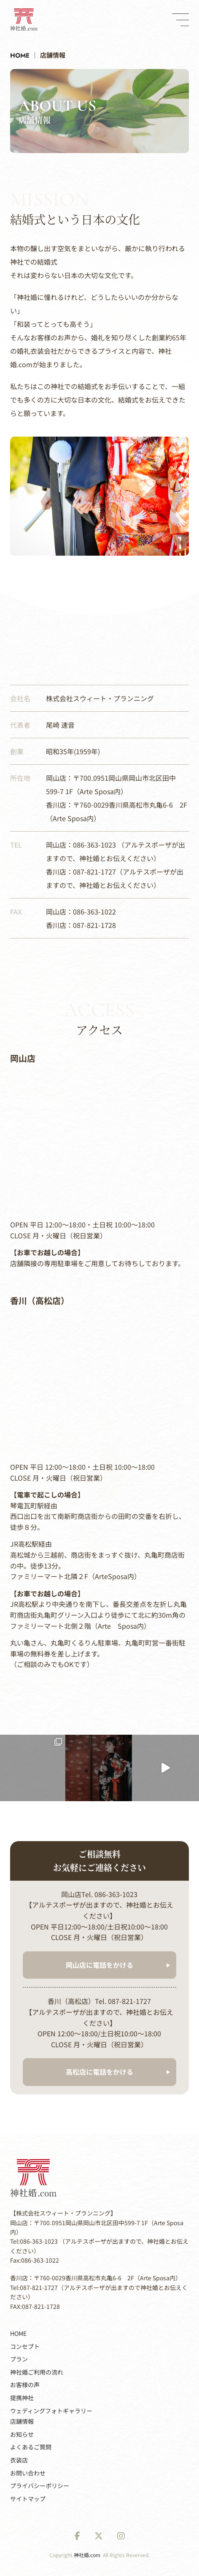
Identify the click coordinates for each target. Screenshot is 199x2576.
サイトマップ (28, 2498)
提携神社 (22, 2397)
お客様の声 (25, 2384)
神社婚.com (87, 2554)
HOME (18, 2333)
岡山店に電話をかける (99, 1965)
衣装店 (19, 2460)
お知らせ (22, 2434)
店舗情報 (22, 2421)
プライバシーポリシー (39, 2485)
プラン (19, 2359)
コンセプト (25, 2346)
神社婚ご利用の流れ (36, 2372)
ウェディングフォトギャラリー (51, 2410)
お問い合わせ (28, 2473)
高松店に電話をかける (99, 2072)
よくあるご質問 (30, 2447)
